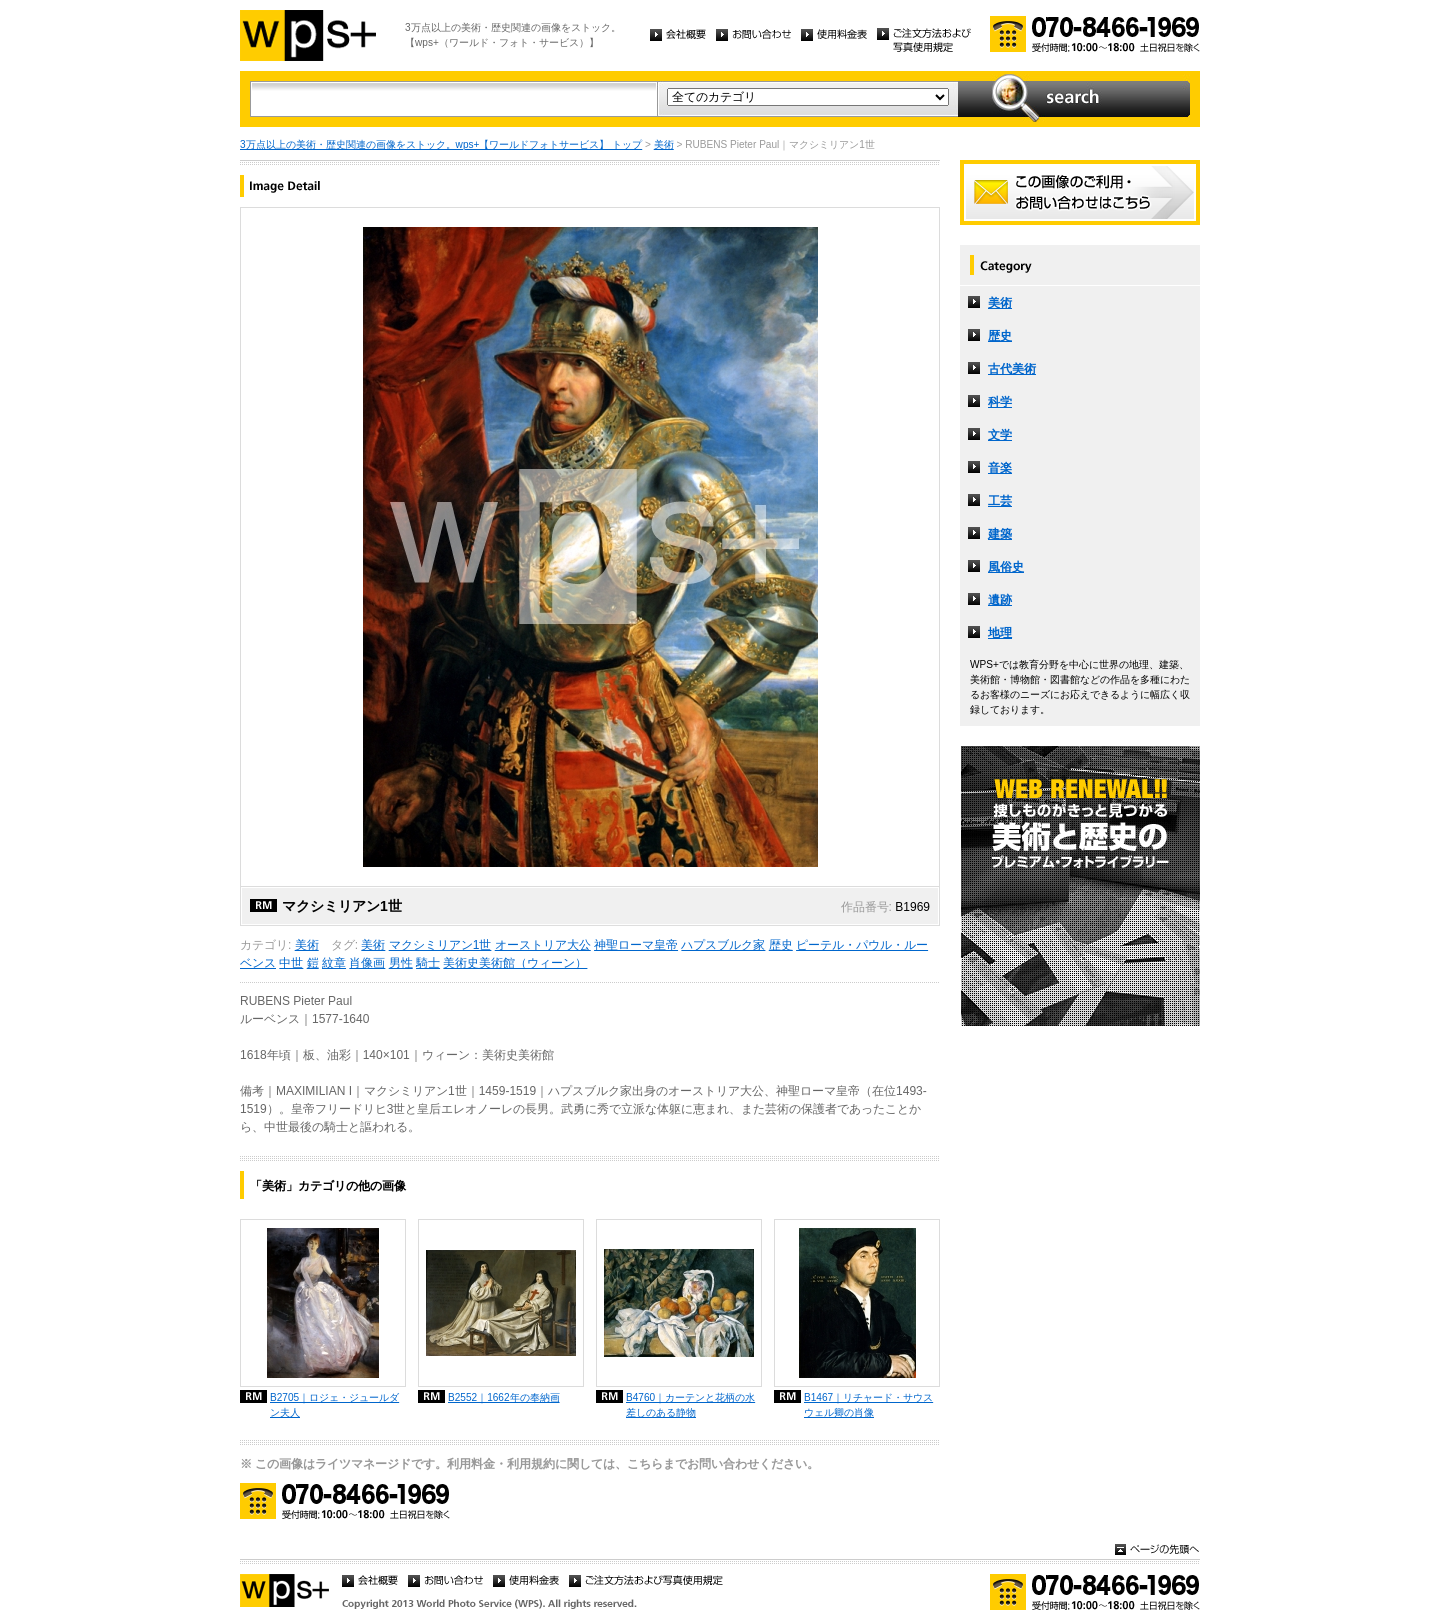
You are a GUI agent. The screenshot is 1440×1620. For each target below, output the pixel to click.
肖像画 (367, 963)
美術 (664, 144)
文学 (1000, 435)
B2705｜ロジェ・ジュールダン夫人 (334, 1405)
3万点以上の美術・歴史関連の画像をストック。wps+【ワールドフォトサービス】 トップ (441, 144)
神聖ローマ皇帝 (636, 945)
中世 (291, 963)
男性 (401, 963)
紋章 (334, 963)
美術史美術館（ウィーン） (515, 963)
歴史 (781, 945)
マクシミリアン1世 (440, 945)
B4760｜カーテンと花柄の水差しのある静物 (690, 1405)
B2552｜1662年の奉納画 (504, 1397)
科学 (1000, 402)
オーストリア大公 (543, 945)
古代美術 (1012, 369)
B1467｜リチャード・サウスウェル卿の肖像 (868, 1405)
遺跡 (1000, 600)
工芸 (1000, 501)
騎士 (428, 963)
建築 (1000, 534)
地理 (1000, 633)
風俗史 (1006, 567)
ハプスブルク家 (723, 945)
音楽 (1000, 468)
